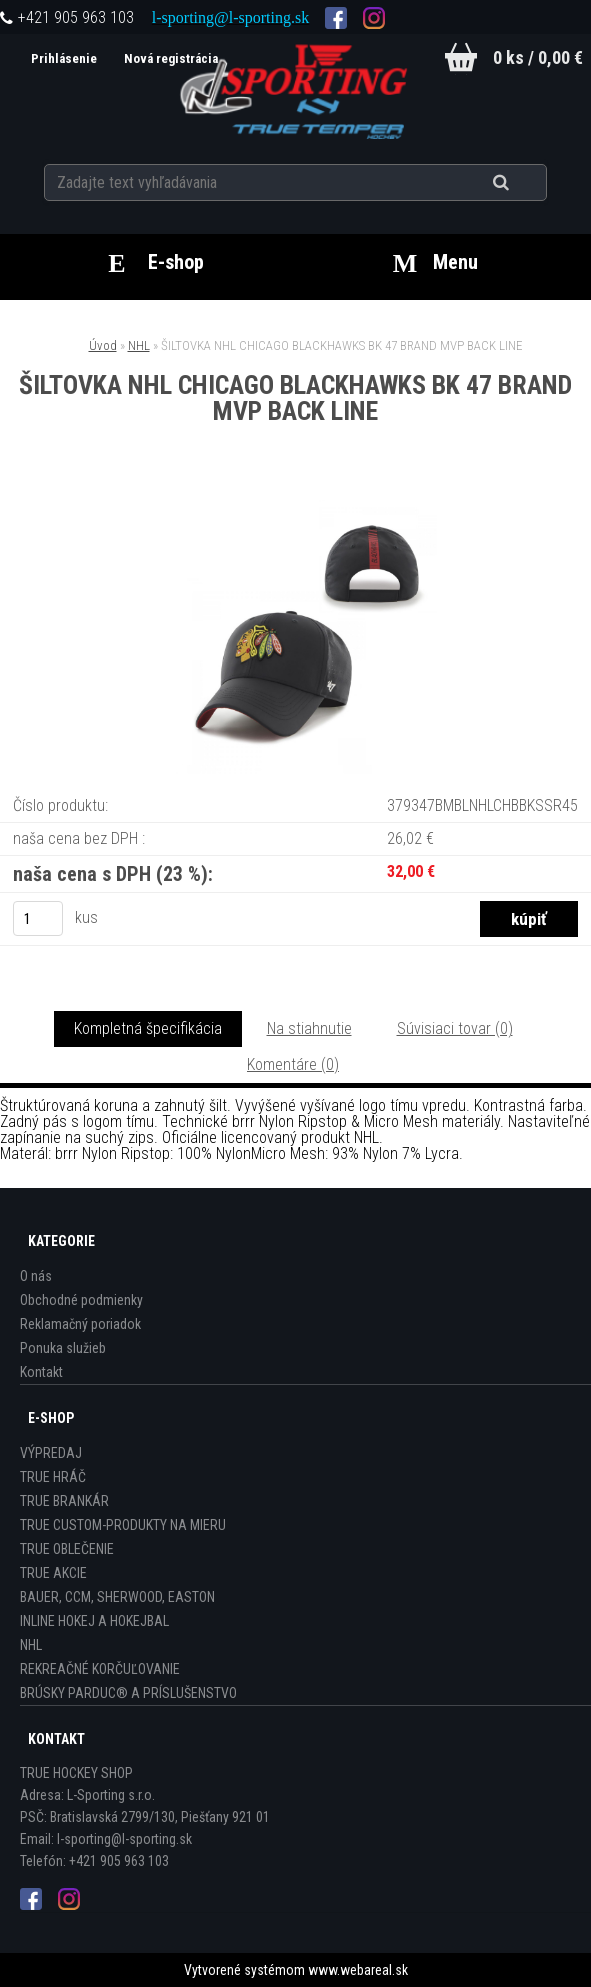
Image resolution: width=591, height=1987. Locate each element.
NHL (139, 345)
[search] (525, 182)
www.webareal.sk (358, 1970)
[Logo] (295, 89)
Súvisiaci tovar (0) (455, 1028)
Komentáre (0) (293, 1064)
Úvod (103, 345)
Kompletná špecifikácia (148, 1028)
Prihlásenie (61, 58)
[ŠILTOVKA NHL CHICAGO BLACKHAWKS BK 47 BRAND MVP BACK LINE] (296, 507)
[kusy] (38, 918)
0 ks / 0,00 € (538, 57)
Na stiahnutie (309, 1028)
